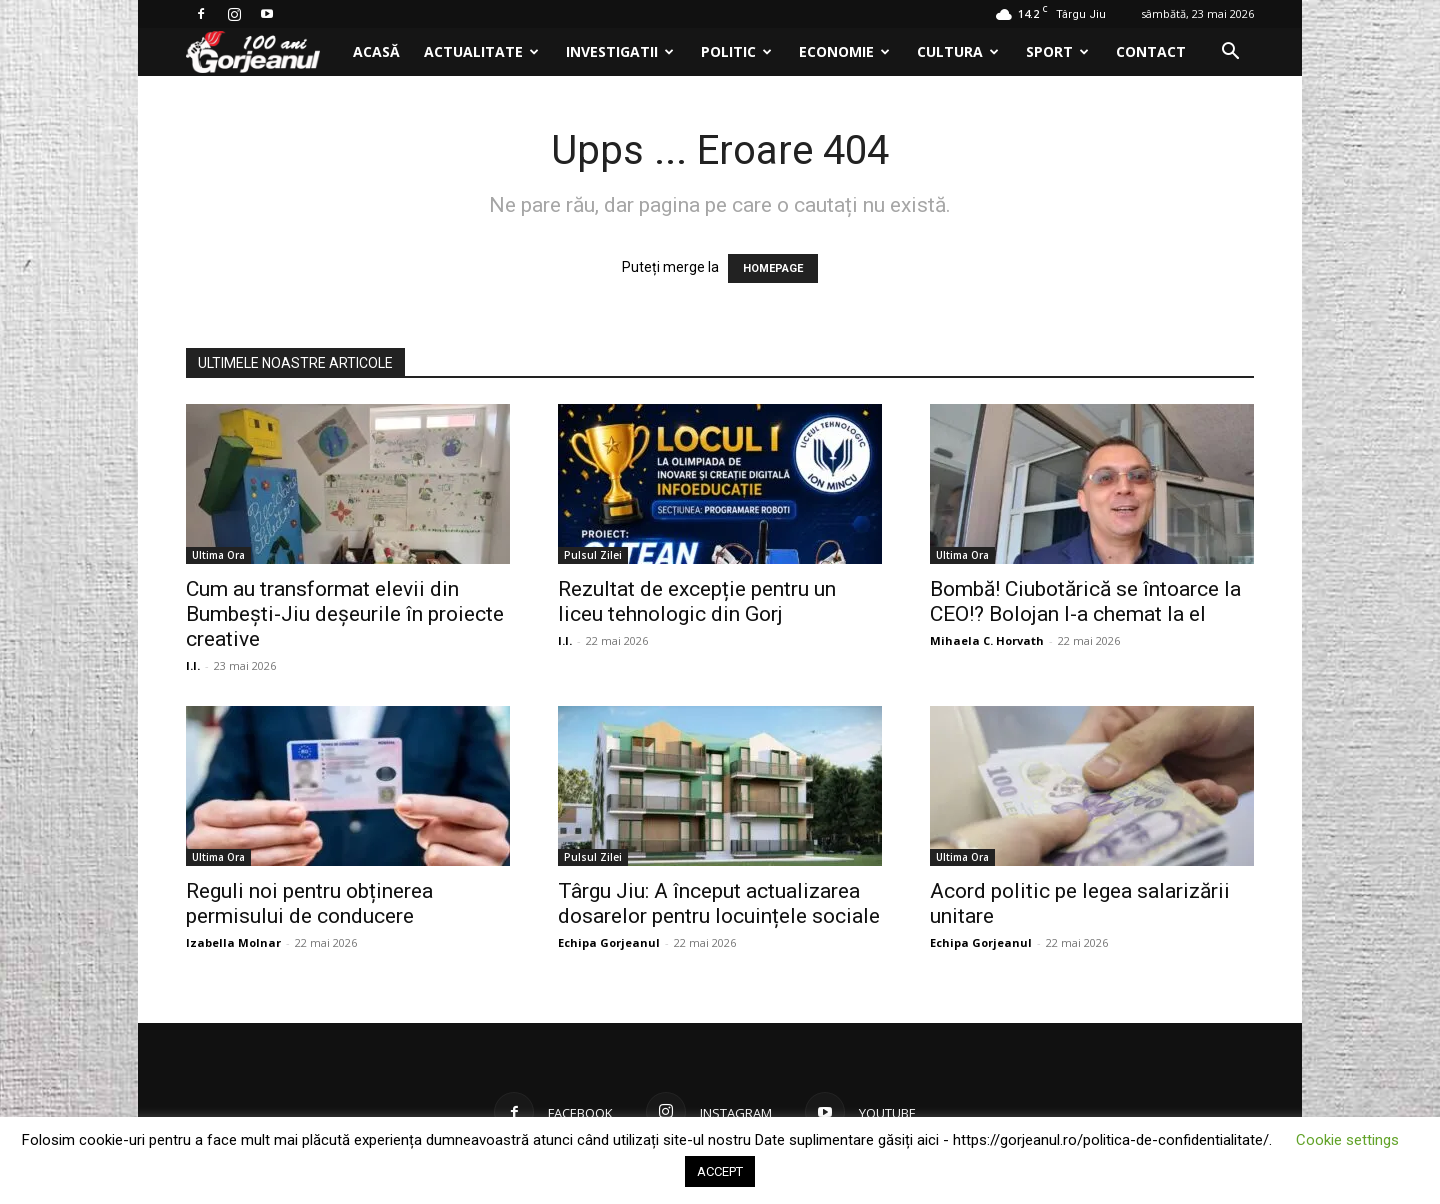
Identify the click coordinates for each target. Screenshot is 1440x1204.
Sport (1057, 51)
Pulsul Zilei (593, 555)
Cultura (958, 51)
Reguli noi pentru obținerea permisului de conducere (309, 903)
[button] (1230, 53)
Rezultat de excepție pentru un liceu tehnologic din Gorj (697, 601)
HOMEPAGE (773, 268)
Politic (736, 51)
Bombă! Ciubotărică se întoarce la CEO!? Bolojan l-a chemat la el (1085, 601)
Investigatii (620, 51)
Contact (1151, 51)
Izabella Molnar (233, 942)
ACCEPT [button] (720, 1171)
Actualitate (481, 51)
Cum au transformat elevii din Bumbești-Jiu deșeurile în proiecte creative (345, 614)
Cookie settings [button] (1347, 1140)
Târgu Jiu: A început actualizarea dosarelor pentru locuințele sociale (719, 903)
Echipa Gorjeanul (609, 942)
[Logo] (263, 52)
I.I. (193, 665)
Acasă (376, 51)
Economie (844, 51)
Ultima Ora (218, 555)
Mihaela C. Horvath (987, 640)
